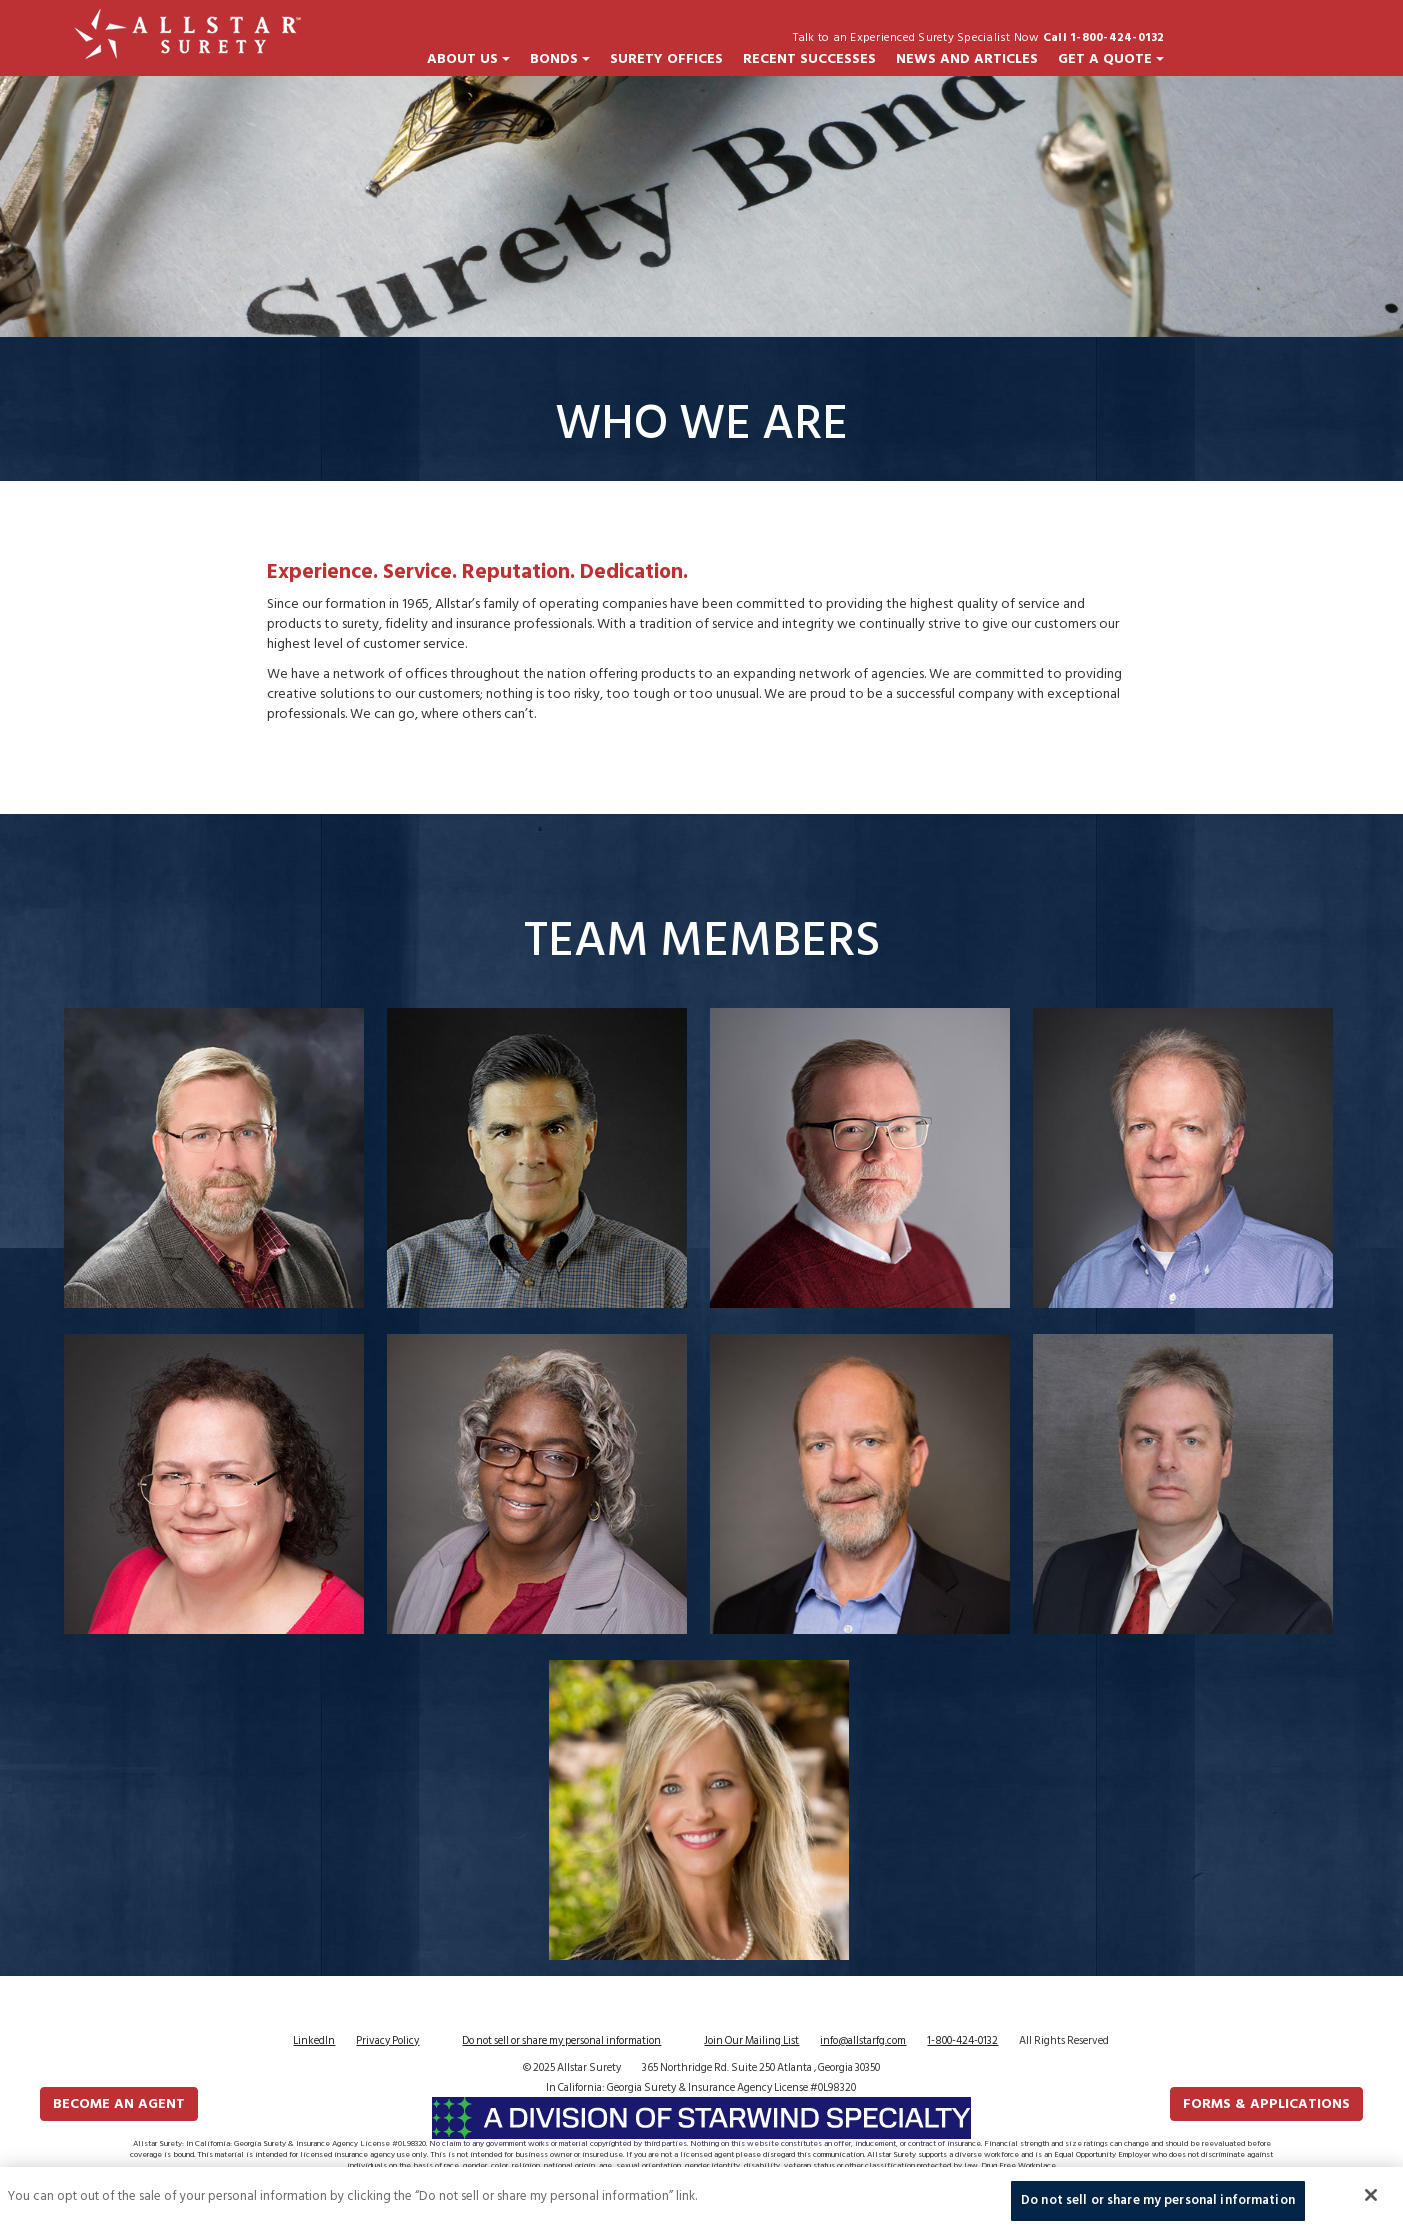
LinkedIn (314, 2041)
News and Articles (967, 59)
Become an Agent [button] (119, 2103)
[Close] (1371, 2205)
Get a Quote (1111, 59)
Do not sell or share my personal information (561, 2041)
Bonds (560, 59)
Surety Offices (666, 59)
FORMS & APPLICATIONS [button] (1266, 2103)
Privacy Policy (387, 2041)
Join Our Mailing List (751, 2041)
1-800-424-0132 (962, 2041)
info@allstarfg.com (863, 2041)
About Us (468, 59)
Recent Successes (809, 59)
